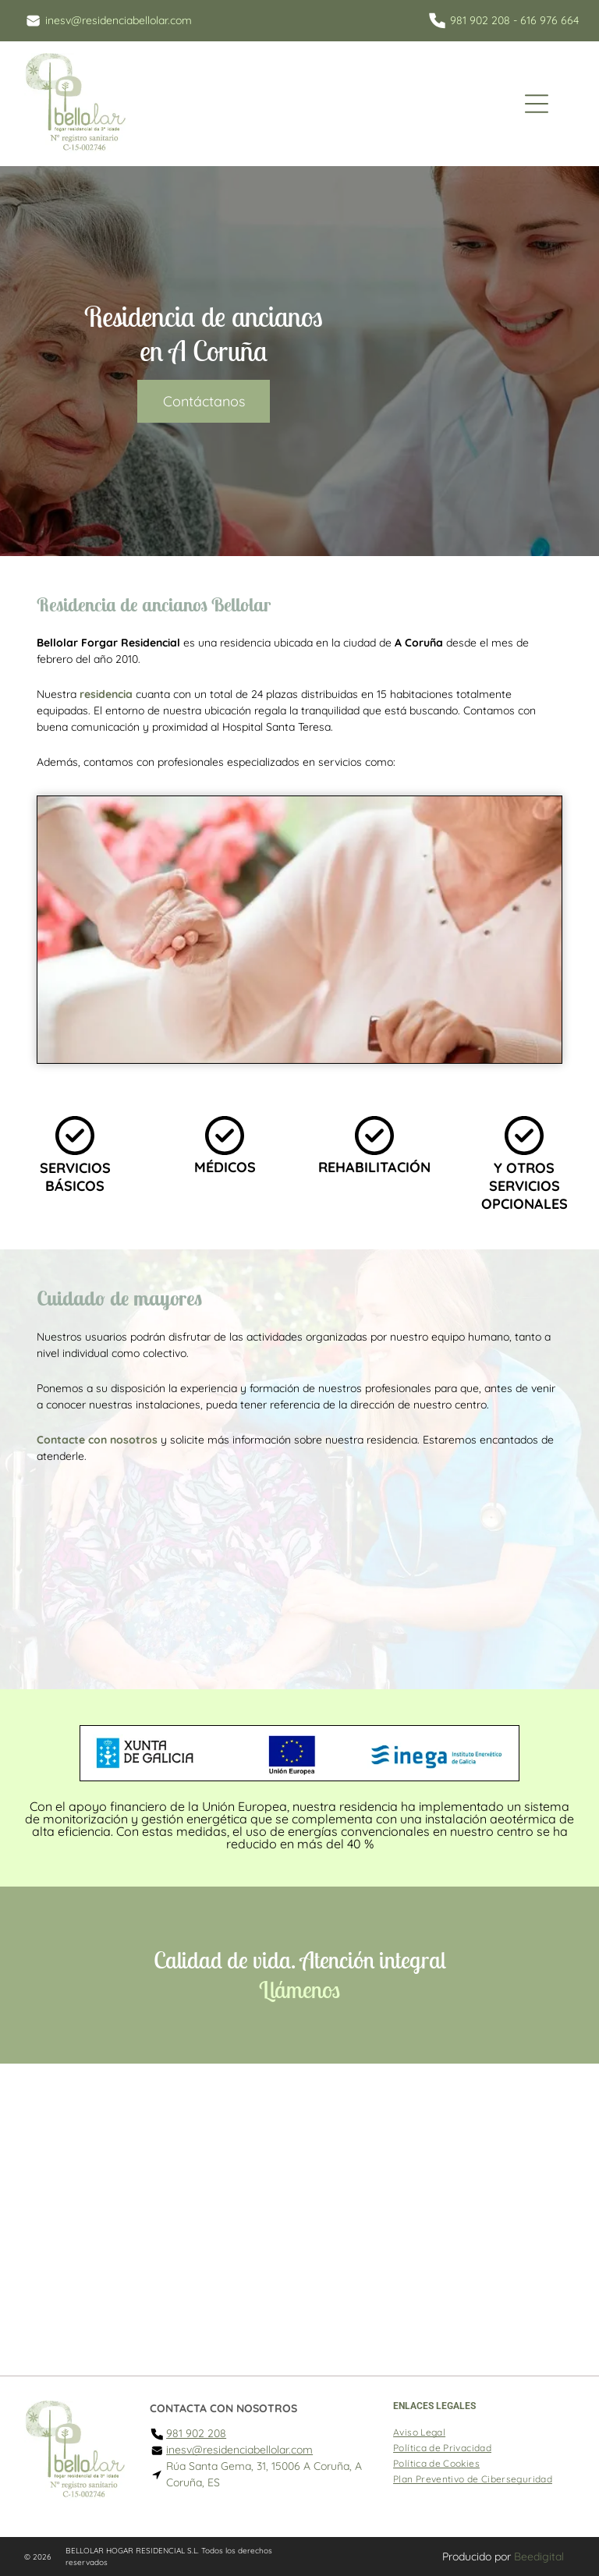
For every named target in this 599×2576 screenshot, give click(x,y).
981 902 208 (480, 20)
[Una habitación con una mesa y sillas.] (300, 1571)
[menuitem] (419, 2430)
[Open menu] (536, 103)
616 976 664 (549, 20)
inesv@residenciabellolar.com (118, 20)
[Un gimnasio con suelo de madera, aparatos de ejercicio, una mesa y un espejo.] (481, 1571)
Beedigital (539, 2556)
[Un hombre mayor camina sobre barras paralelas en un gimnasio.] (118, 1571)
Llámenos (299, 1989)
